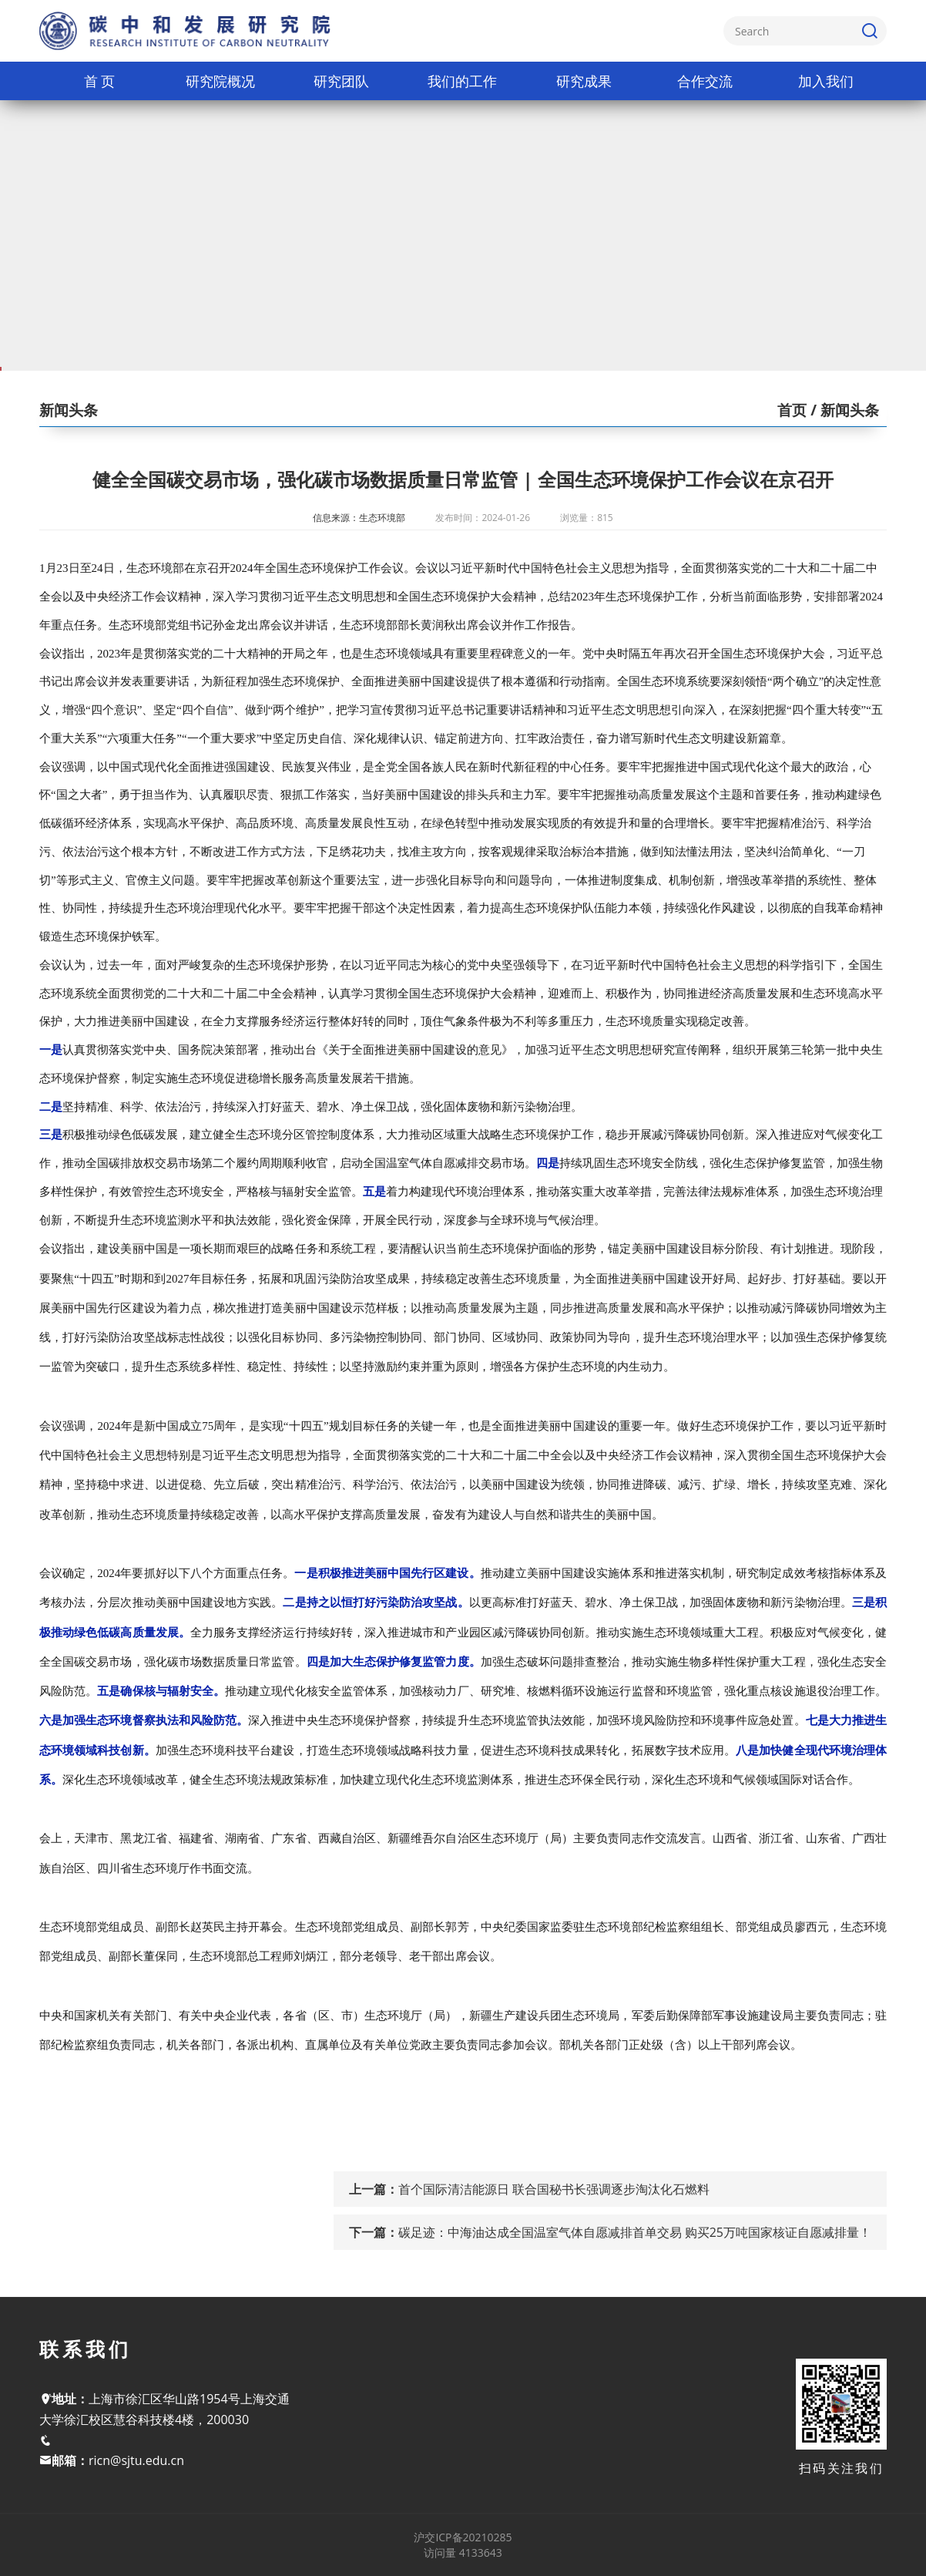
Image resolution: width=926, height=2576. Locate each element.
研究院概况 (220, 81)
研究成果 (584, 81)
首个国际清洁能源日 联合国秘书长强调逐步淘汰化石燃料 (554, 2189)
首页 (792, 410)
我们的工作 (462, 81)
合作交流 (705, 81)
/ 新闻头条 (843, 410)
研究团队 (341, 81)
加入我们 (826, 81)
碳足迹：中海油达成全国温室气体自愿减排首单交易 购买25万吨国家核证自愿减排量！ (634, 2232)
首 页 (100, 81)
